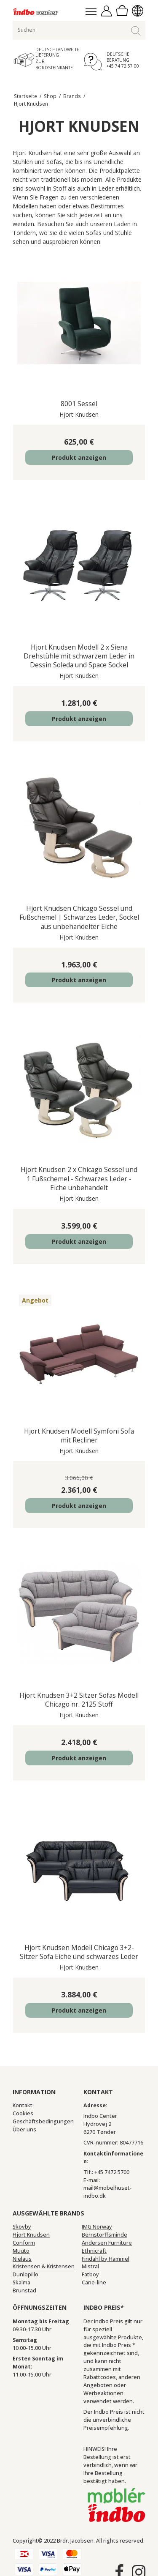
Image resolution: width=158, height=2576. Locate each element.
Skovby (22, 2226)
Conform (24, 2242)
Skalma (21, 2282)
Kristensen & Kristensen (44, 2266)
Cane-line (94, 2282)
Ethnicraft (94, 2250)
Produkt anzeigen (79, 457)
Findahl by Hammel (105, 2258)
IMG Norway (97, 2226)
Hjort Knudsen (31, 2234)
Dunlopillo (25, 2274)
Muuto (21, 2250)
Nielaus (22, 2258)
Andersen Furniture (107, 2242)
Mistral (90, 2266)
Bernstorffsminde (104, 2234)
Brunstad (24, 2290)
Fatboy (90, 2274)
